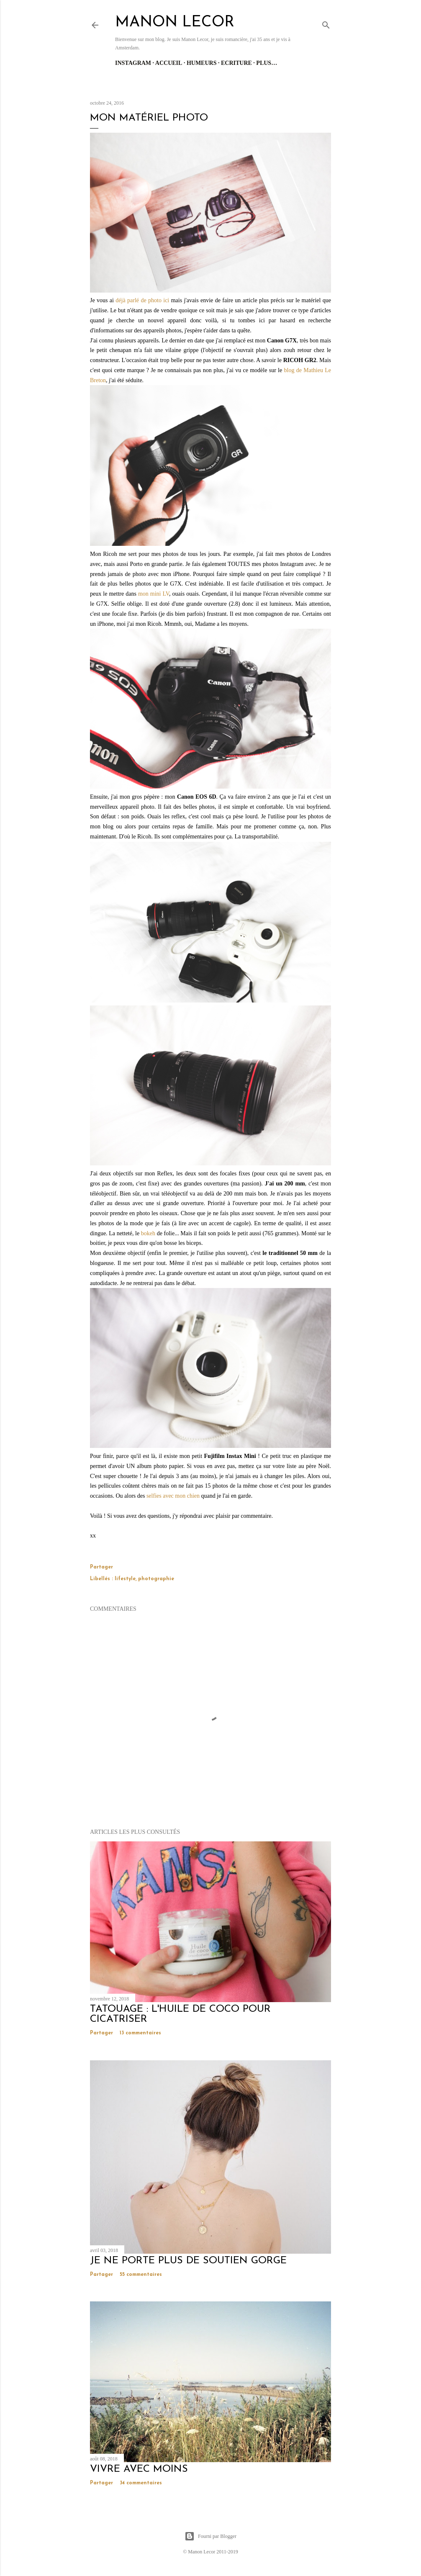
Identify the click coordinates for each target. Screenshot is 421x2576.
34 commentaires (141, 2483)
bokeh (148, 1233)
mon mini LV (153, 594)
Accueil (168, 63)
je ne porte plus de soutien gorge (188, 2261)
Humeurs (202, 63)
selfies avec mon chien (173, 1496)
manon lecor (174, 22)
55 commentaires (141, 2274)
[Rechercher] (326, 23)
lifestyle (125, 1578)
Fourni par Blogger (210, 2536)
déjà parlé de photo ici (142, 300)
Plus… (266, 63)
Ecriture (236, 63)
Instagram (133, 63)
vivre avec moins (139, 2469)
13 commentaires (140, 2033)
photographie (156, 1578)
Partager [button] (101, 1567)
